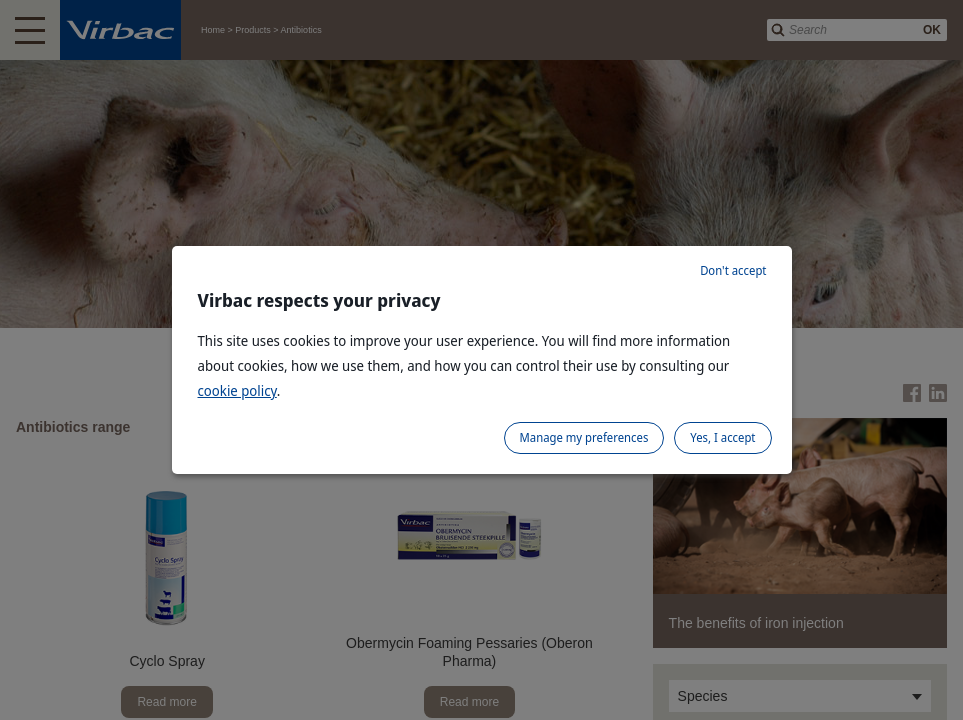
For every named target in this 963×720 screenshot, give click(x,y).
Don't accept (733, 270)
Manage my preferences (584, 437)
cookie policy (237, 390)
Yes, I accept (722, 437)
